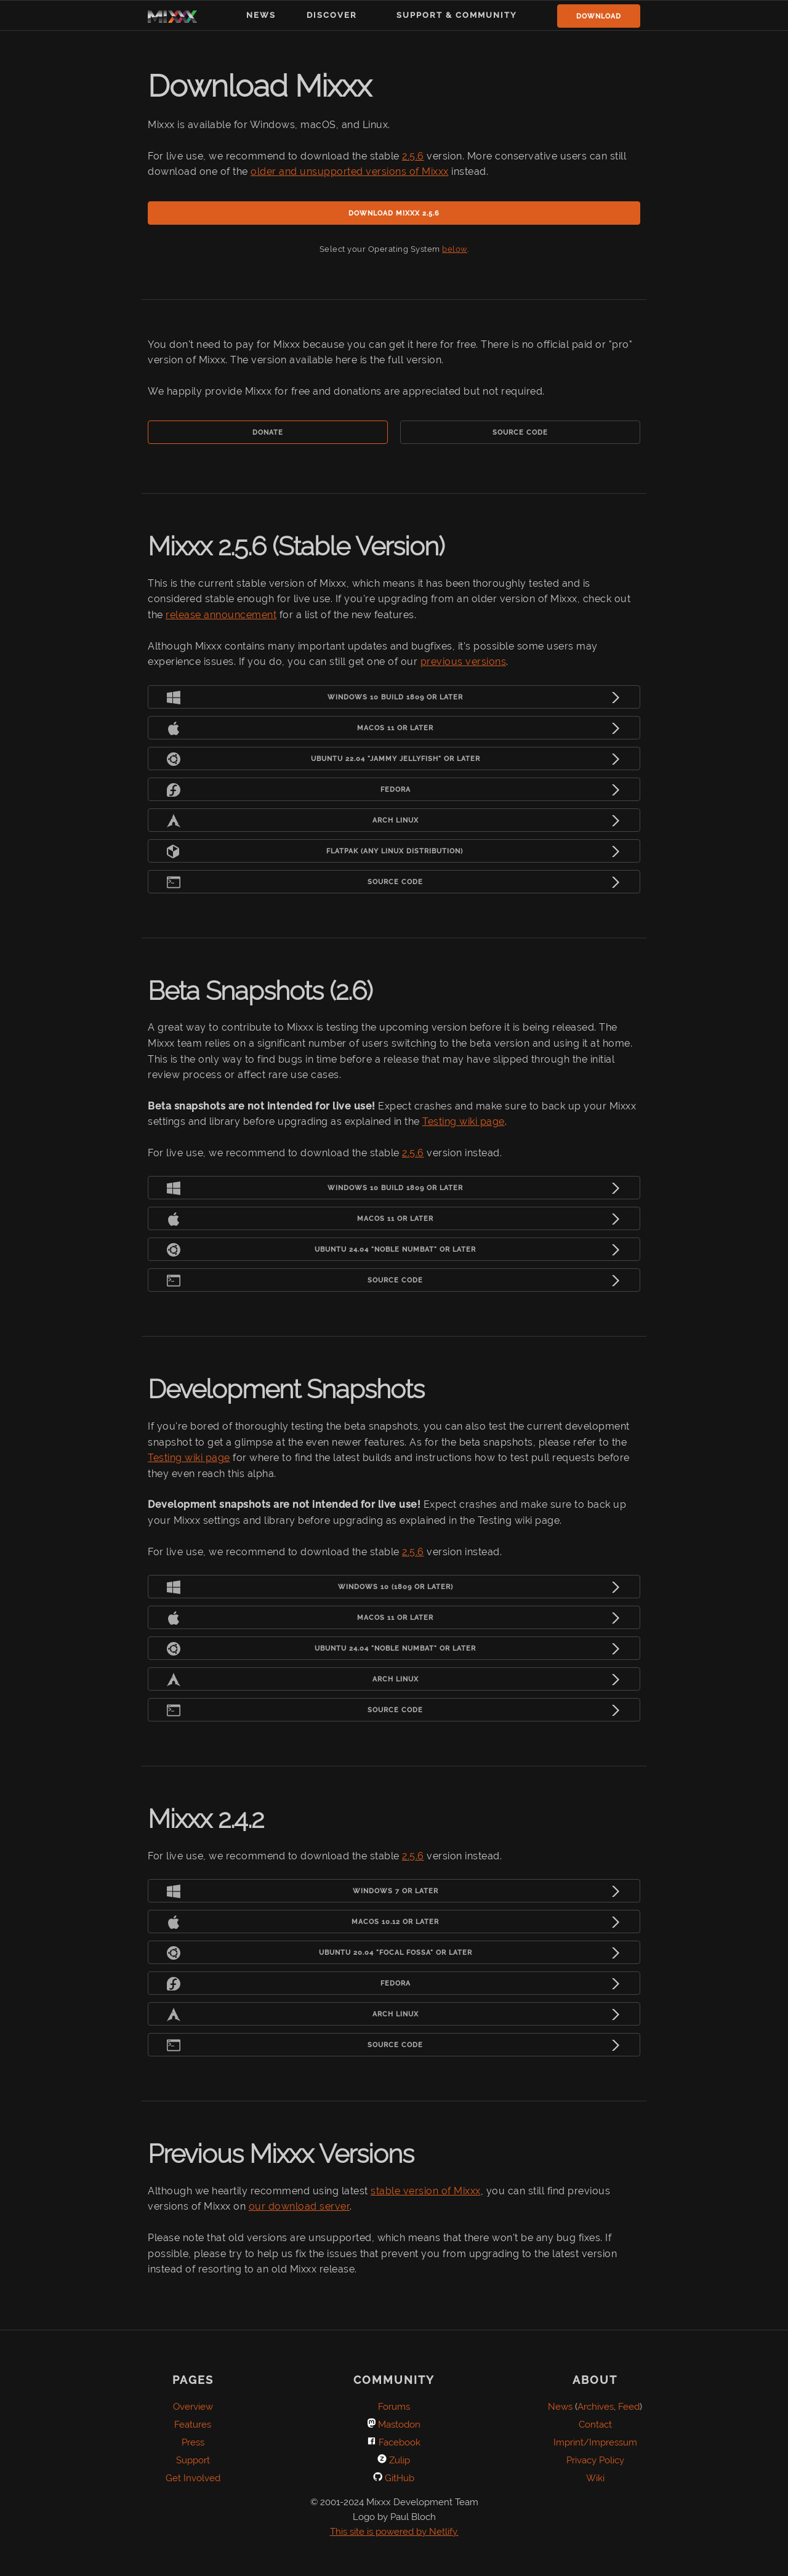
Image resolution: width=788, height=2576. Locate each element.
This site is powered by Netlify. (394, 2531)
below (454, 249)
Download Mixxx (259, 86)
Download (598, 16)
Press (193, 2442)
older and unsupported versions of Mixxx (350, 171)
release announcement (221, 615)
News (261, 15)
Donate (267, 433)
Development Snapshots (286, 1389)
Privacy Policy (595, 2460)
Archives (595, 2406)
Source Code (520, 433)
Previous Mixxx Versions (281, 2154)
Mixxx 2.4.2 (205, 1819)
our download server (299, 2206)
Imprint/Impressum (595, 2442)
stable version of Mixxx (426, 2191)
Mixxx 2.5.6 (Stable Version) (296, 546)
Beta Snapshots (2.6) (260, 991)
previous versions (463, 661)
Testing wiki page (463, 1121)
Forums (394, 2406)
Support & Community (456, 15)
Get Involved (193, 2478)
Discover (332, 15)
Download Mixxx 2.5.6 (394, 213)
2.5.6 (413, 156)
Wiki (595, 2478)
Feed (629, 2406)
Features (192, 2424)
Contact (595, 2424)
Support (193, 2460)
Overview (193, 2406)
